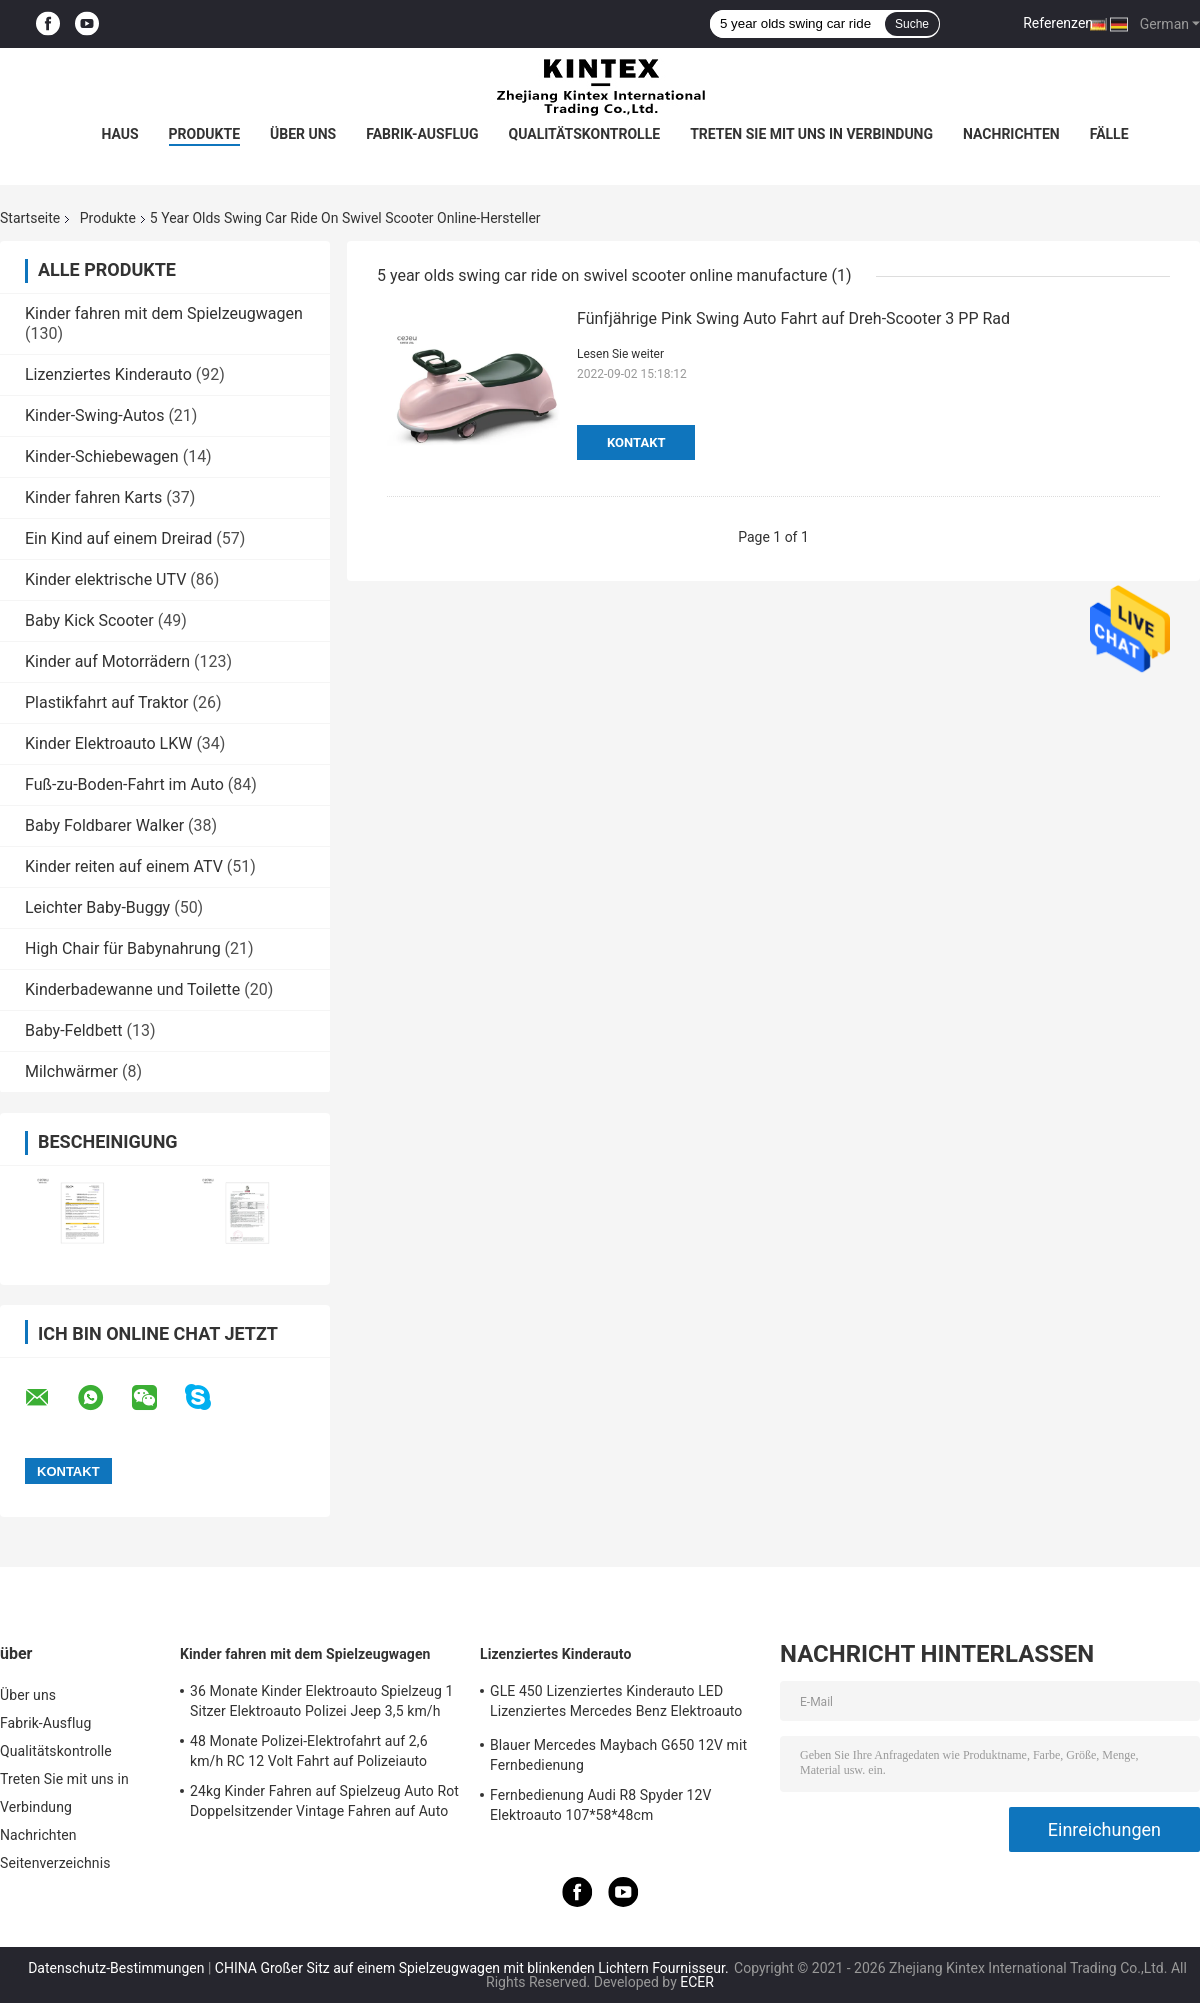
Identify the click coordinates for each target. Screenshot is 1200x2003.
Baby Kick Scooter (89, 620)
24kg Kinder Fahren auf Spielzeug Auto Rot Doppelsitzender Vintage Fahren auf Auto (324, 1801)
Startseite (30, 218)
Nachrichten (1011, 134)
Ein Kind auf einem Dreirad (118, 538)
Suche (912, 24)
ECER (697, 1982)
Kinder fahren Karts (93, 497)
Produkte (204, 134)
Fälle (1109, 134)
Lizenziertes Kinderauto (108, 374)
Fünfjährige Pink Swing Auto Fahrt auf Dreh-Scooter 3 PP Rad (793, 318)
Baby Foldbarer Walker (104, 825)
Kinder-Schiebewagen (102, 456)
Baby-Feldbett (74, 1030)
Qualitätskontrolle (585, 134)
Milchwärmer (71, 1071)
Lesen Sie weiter (620, 354)
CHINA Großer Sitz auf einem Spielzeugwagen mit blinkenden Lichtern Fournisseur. (473, 1968)
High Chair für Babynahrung (123, 948)
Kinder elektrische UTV (105, 579)
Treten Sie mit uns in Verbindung (811, 134)
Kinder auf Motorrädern (107, 661)
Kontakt (636, 442)
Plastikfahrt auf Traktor (107, 702)
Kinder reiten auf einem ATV (124, 866)
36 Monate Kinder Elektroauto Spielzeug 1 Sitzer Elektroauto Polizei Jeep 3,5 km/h (322, 1701)
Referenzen (1058, 23)
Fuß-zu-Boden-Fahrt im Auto (124, 784)
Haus (119, 134)
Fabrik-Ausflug (422, 134)
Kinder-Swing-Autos (94, 415)
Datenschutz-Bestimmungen (116, 1968)
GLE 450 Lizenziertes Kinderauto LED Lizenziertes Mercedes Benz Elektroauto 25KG (616, 1704)
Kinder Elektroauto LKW (108, 743)
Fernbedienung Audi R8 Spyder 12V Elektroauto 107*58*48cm (601, 1805)
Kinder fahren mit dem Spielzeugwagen (164, 313)
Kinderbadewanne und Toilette (132, 989)
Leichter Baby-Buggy (97, 907)
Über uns (303, 134)
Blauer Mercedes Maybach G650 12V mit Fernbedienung (618, 1755)
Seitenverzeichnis (55, 1863)
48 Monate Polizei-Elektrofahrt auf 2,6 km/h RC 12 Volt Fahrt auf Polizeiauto (309, 1751)
